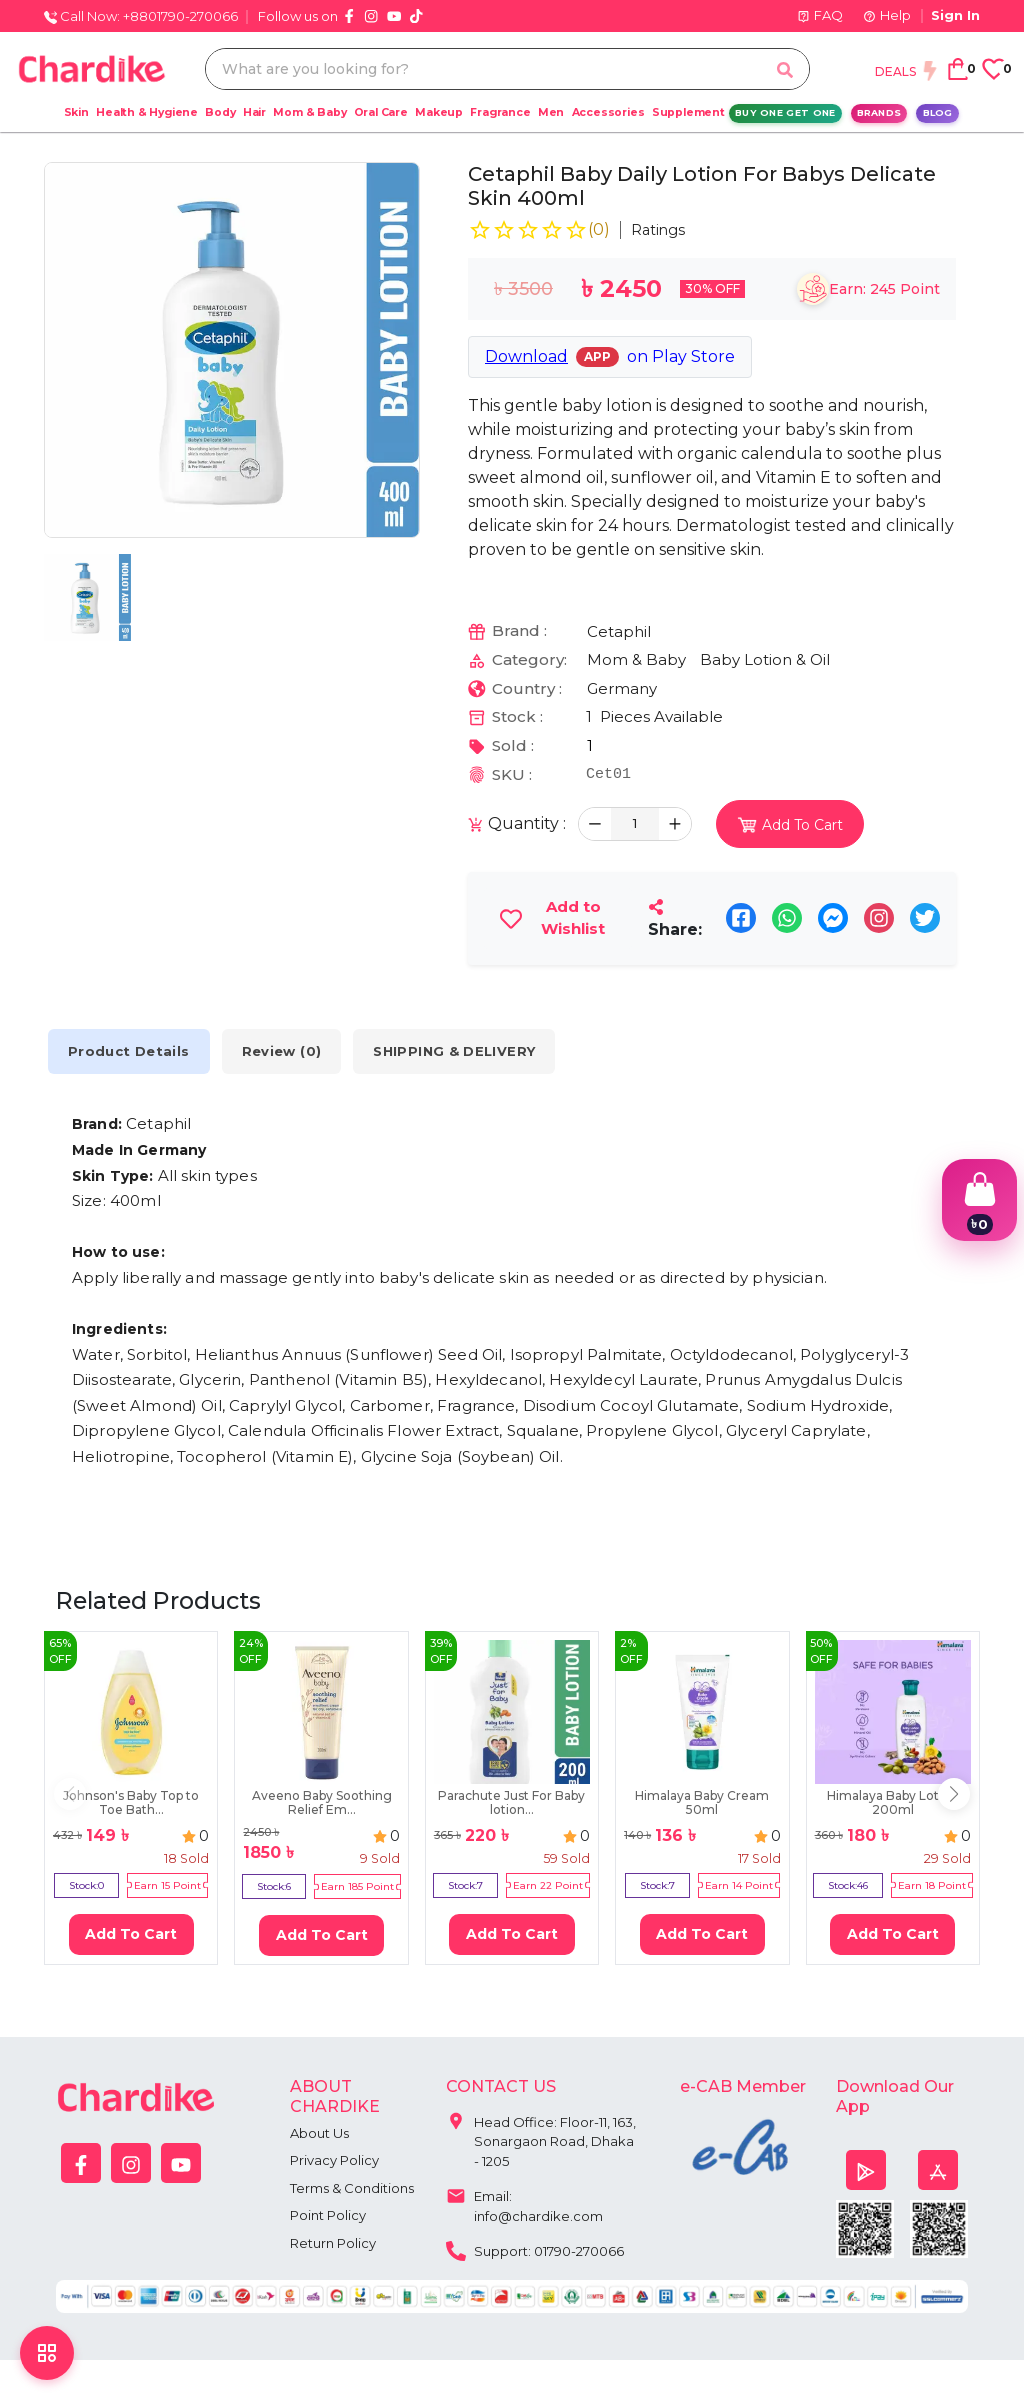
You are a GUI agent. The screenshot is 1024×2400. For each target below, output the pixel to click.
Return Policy (333, 2243)
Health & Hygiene (147, 112)
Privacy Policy (334, 2160)
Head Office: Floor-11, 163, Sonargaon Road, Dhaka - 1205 (541, 2137)
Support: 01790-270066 (535, 2249)
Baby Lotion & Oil (765, 659)
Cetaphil (619, 631)
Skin (76, 112)
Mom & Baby (309, 112)
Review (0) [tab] (282, 1051)
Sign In (955, 15)
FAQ (820, 15)
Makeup (439, 112)
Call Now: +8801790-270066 (141, 16)
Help (887, 15)
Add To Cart (131, 1934)
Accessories (608, 112)
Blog (938, 112)
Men (551, 112)
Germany (622, 688)
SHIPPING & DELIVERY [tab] (454, 1051)
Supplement (688, 112)
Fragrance (500, 112)
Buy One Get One (785, 112)
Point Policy (328, 2215)
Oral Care (381, 112)
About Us (319, 2133)
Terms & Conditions (352, 2188)
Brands (879, 112)
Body (220, 112)
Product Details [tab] (129, 1051)
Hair (254, 112)
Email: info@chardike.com (524, 2201)
